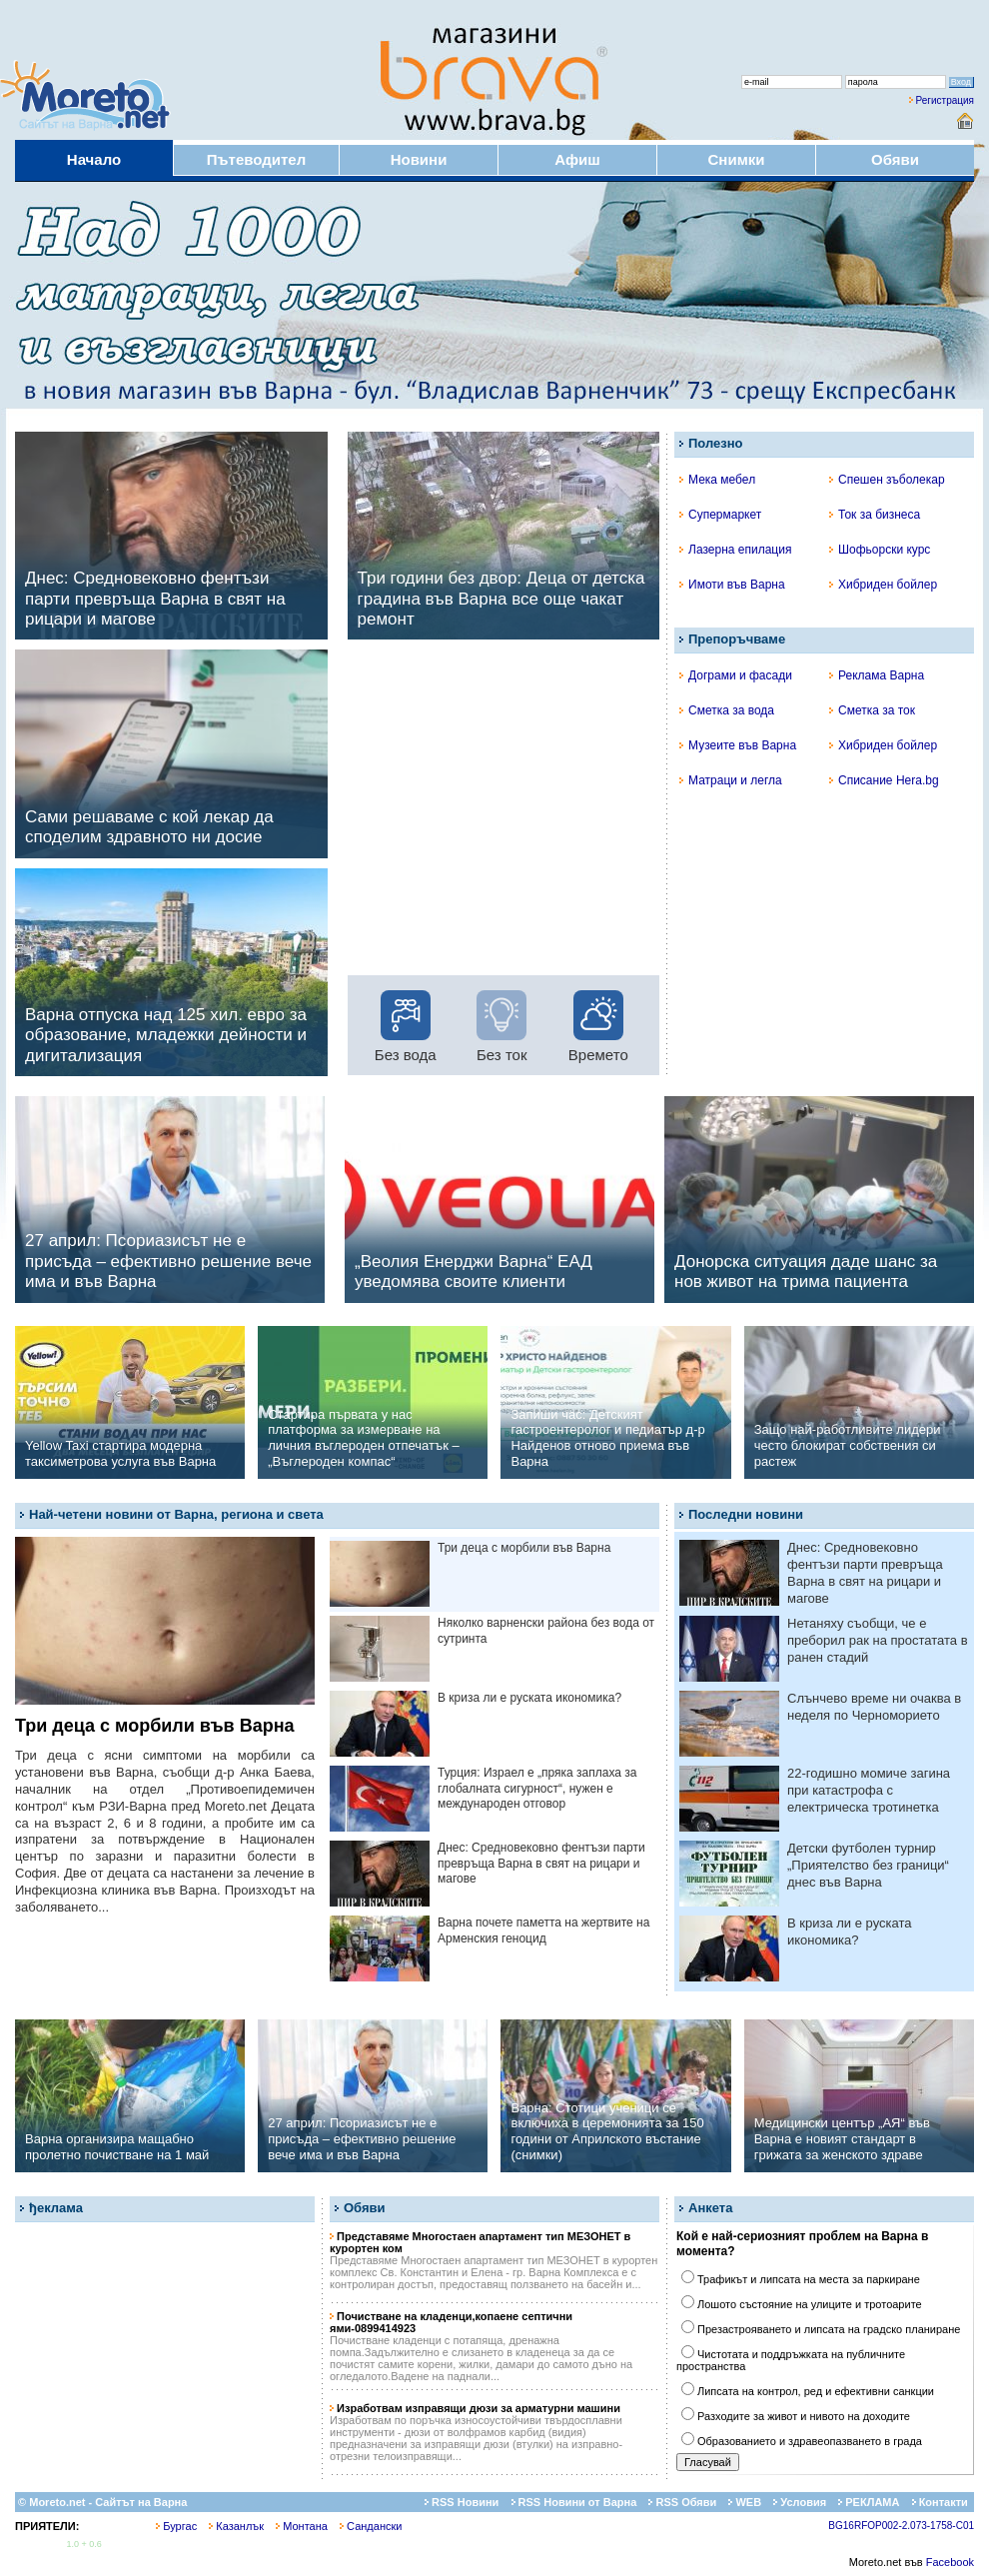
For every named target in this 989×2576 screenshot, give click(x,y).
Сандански (371, 2526)
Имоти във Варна (732, 585)
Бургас (176, 2526)
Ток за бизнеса (874, 515)
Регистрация (945, 100)
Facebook (950, 2562)
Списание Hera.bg (884, 780)
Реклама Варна (876, 675)
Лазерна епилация (735, 550)
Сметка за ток (872, 710)
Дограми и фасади (735, 675)
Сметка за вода (726, 710)
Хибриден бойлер (883, 585)
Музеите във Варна (737, 745)
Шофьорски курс (879, 550)
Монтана (302, 2526)
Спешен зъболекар (887, 480)
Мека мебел (717, 480)
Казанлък (236, 2526)
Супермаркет (720, 515)
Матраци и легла (730, 780)
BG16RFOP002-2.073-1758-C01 (901, 2525)
